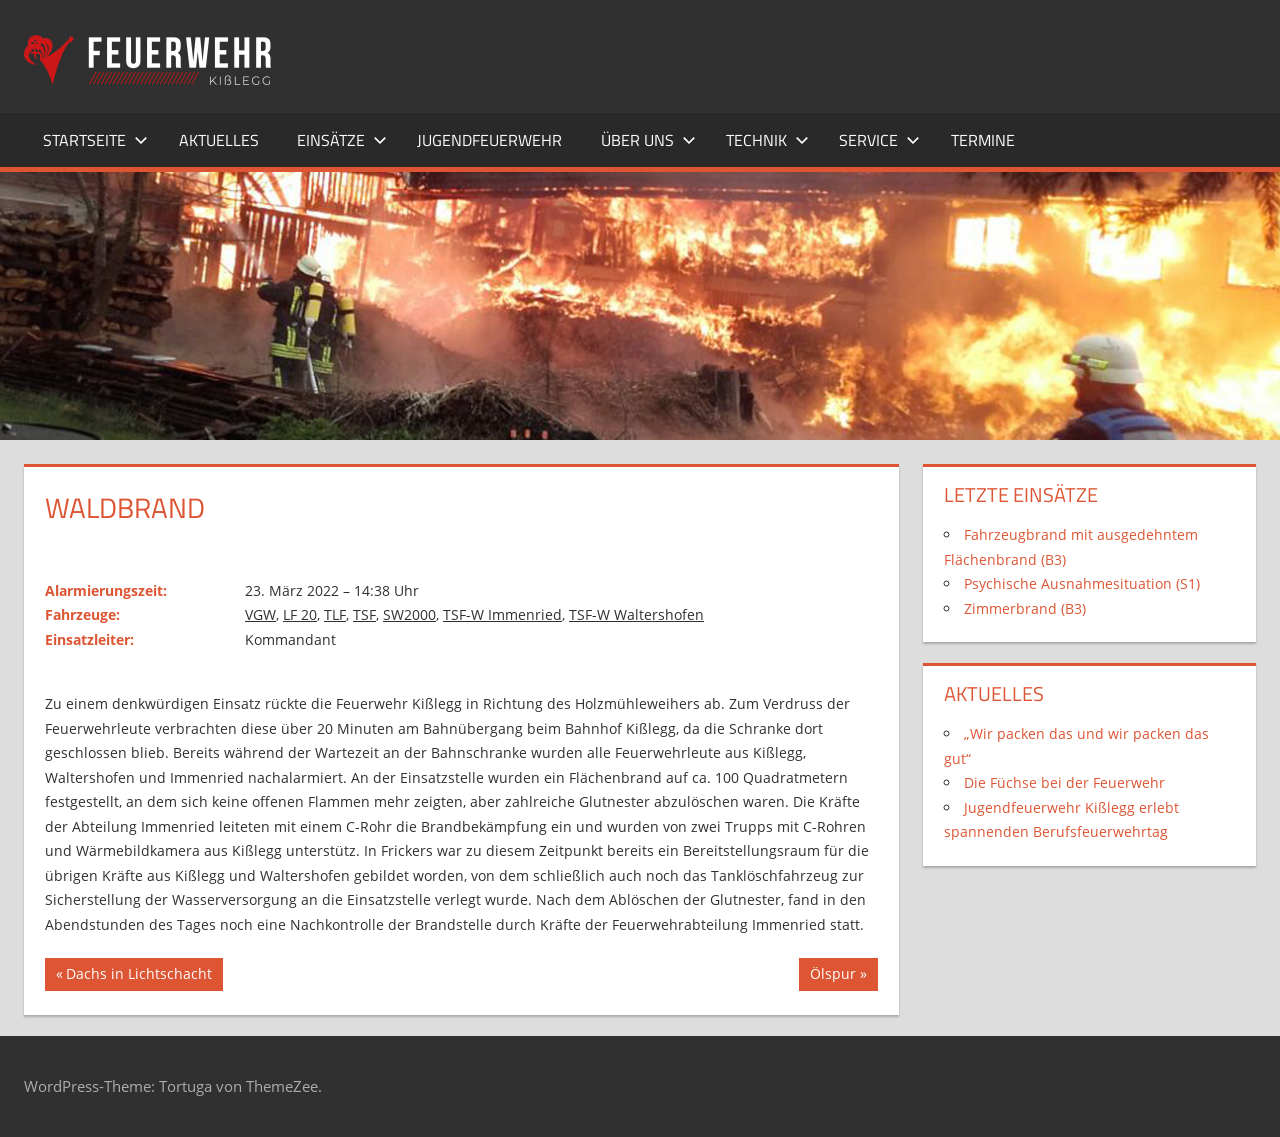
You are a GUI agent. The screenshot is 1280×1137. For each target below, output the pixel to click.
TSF (364, 614)
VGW (260, 614)
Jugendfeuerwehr (489, 140)
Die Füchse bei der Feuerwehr (1064, 782)
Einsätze (342, 140)
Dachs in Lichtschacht (138, 976)
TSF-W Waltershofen (636, 614)
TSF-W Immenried (502, 614)
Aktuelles (219, 140)
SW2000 (409, 614)
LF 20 (300, 614)
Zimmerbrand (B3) (1025, 608)
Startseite (95, 140)
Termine (983, 140)
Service (879, 140)
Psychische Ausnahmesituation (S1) (1082, 583)
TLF (335, 614)
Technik (767, 140)
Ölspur (839, 976)
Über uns (648, 140)
